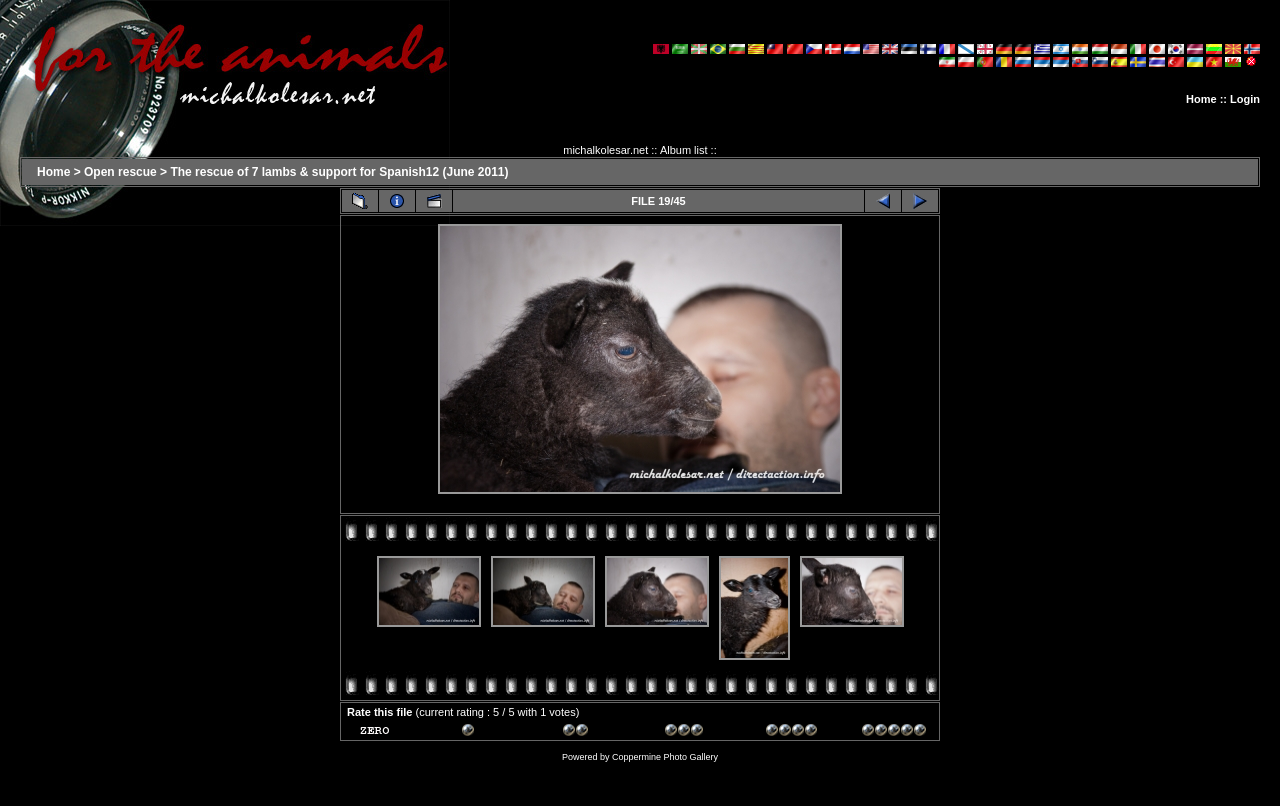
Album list (684, 150)
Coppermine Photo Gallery (665, 757)
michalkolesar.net (605, 150)
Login (1245, 99)
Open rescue (120, 172)
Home (1201, 99)
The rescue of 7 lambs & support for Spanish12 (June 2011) (339, 172)
